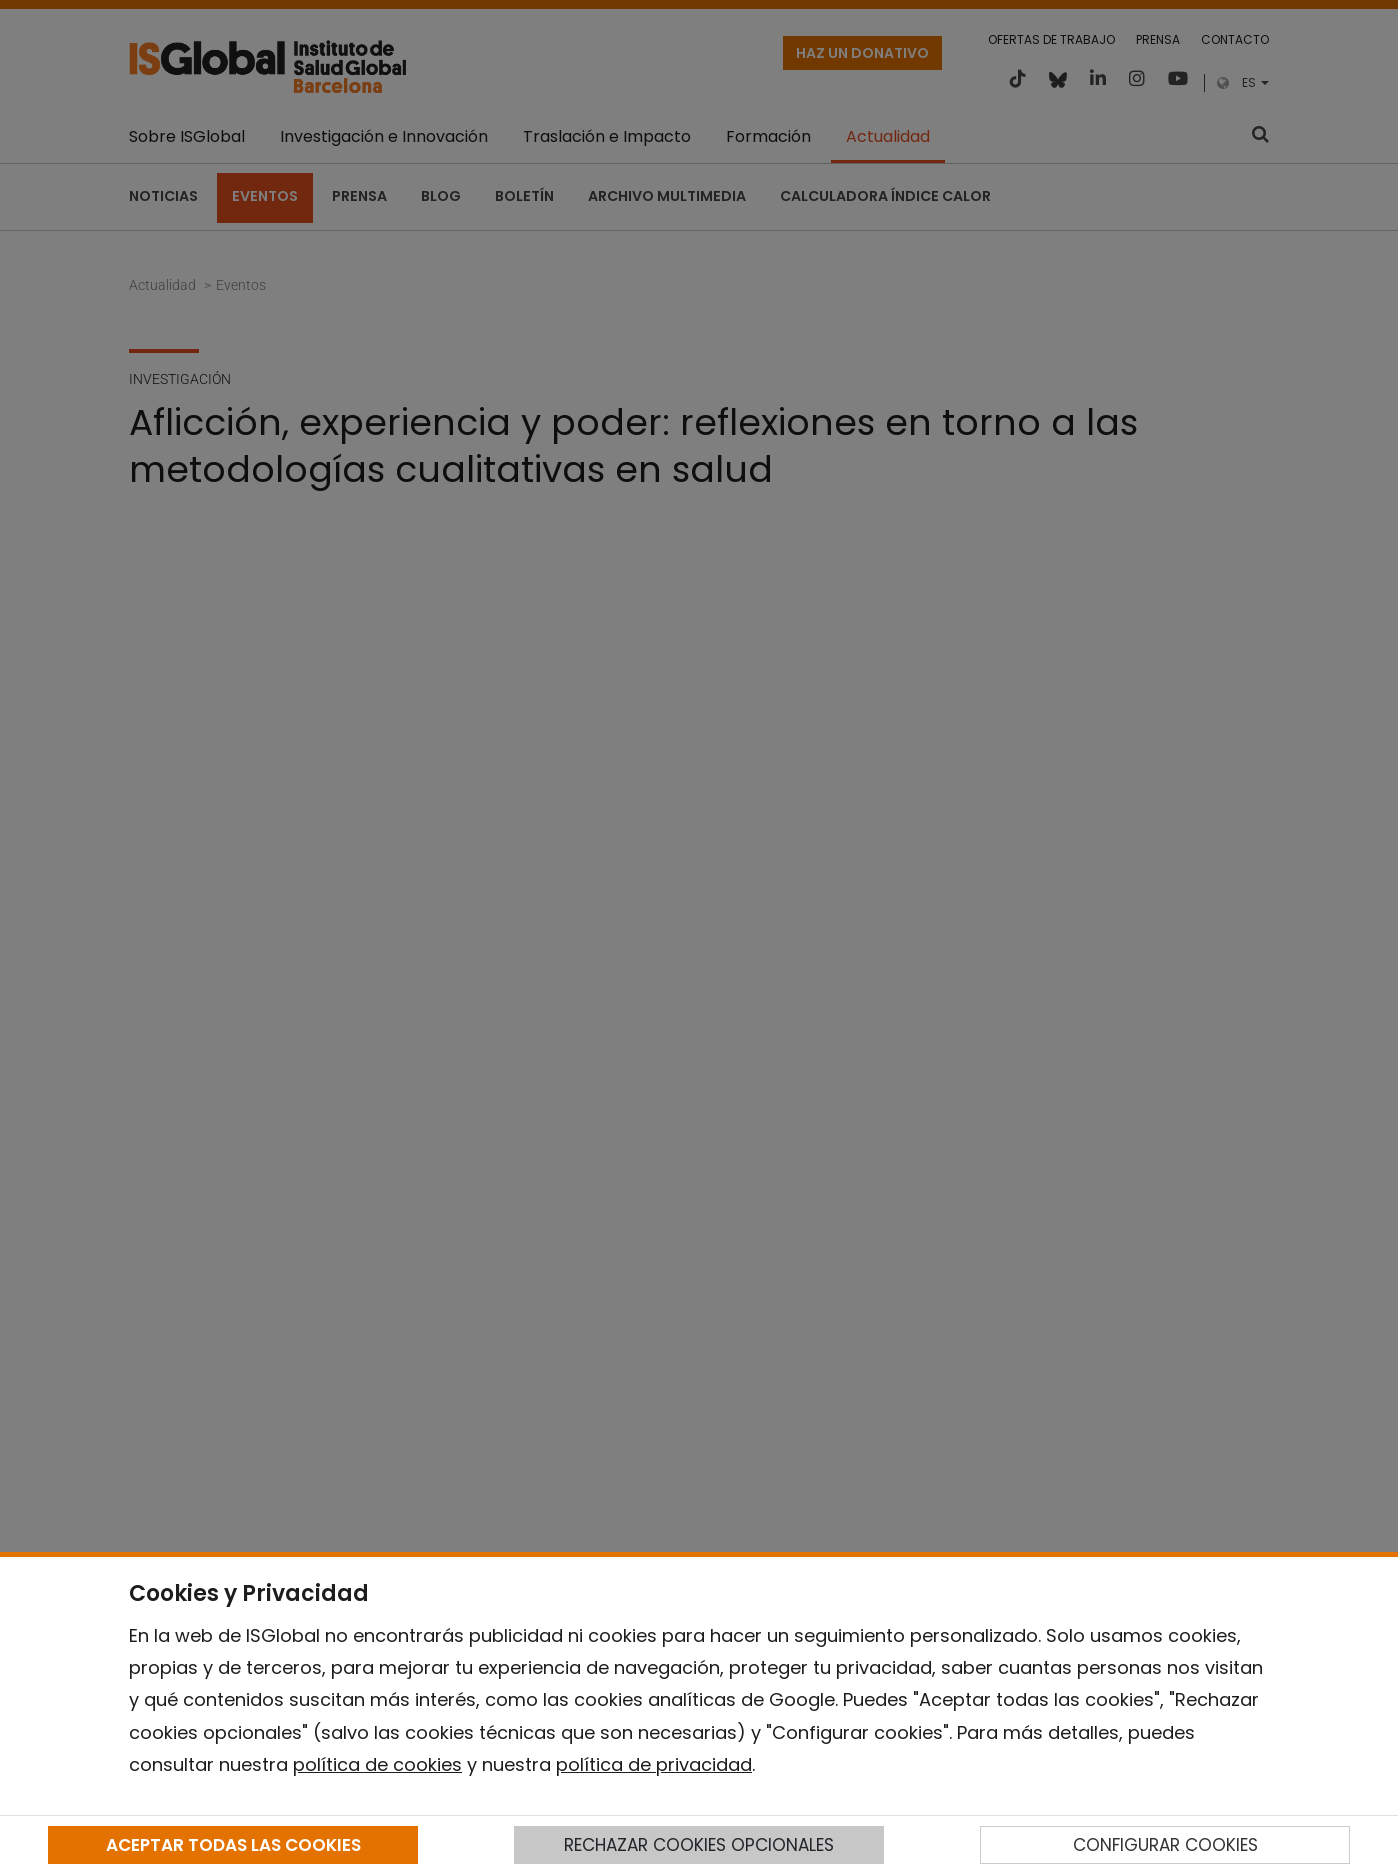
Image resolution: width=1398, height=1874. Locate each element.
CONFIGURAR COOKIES (1165, 1845)
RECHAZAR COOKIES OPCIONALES (699, 1845)
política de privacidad (654, 1764)
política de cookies (377, 1764)
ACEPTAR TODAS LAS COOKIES (233, 1845)
